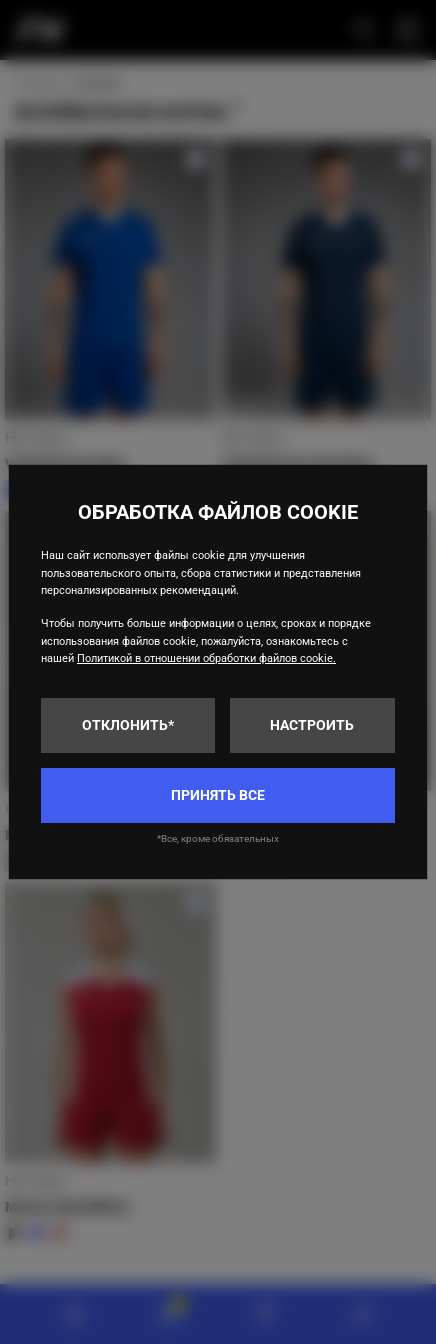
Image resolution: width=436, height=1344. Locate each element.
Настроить (312, 725)
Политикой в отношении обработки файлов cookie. (206, 658)
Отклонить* (128, 725)
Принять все (218, 795)
